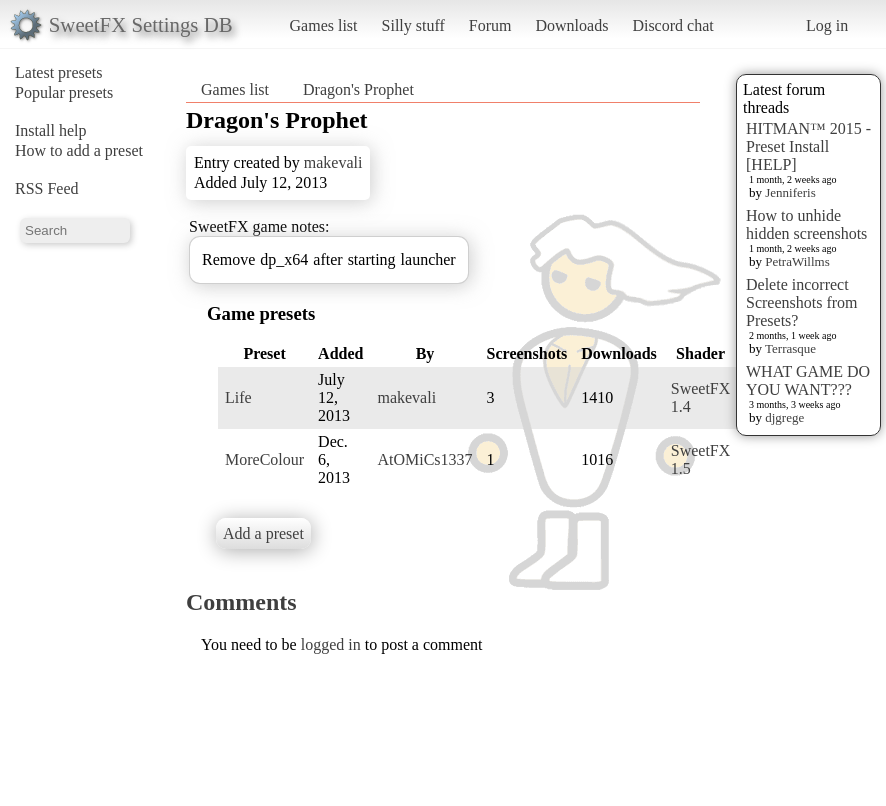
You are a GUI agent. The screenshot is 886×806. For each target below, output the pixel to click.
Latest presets (59, 72)
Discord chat (672, 25)
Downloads (571, 25)
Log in (827, 25)
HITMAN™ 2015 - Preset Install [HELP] (808, 146)
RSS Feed (47, 188)
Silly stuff (413, 25)
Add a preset (263, 533)
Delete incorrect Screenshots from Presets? (802, 302)
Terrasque (790, 348)
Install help (51, 130)
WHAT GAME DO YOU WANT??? (808, 380)
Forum (490, 25)
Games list (324, 25)
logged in (331, 644)
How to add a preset (79, 150)
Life (238, 397)
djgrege (784, 417)
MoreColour (264, 459)
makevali (333, 162)
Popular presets (64, 92)
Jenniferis (790, 192)
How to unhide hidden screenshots (806, 224)
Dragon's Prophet (358, 89)
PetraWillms (797, 261)
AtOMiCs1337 (424, 459)
